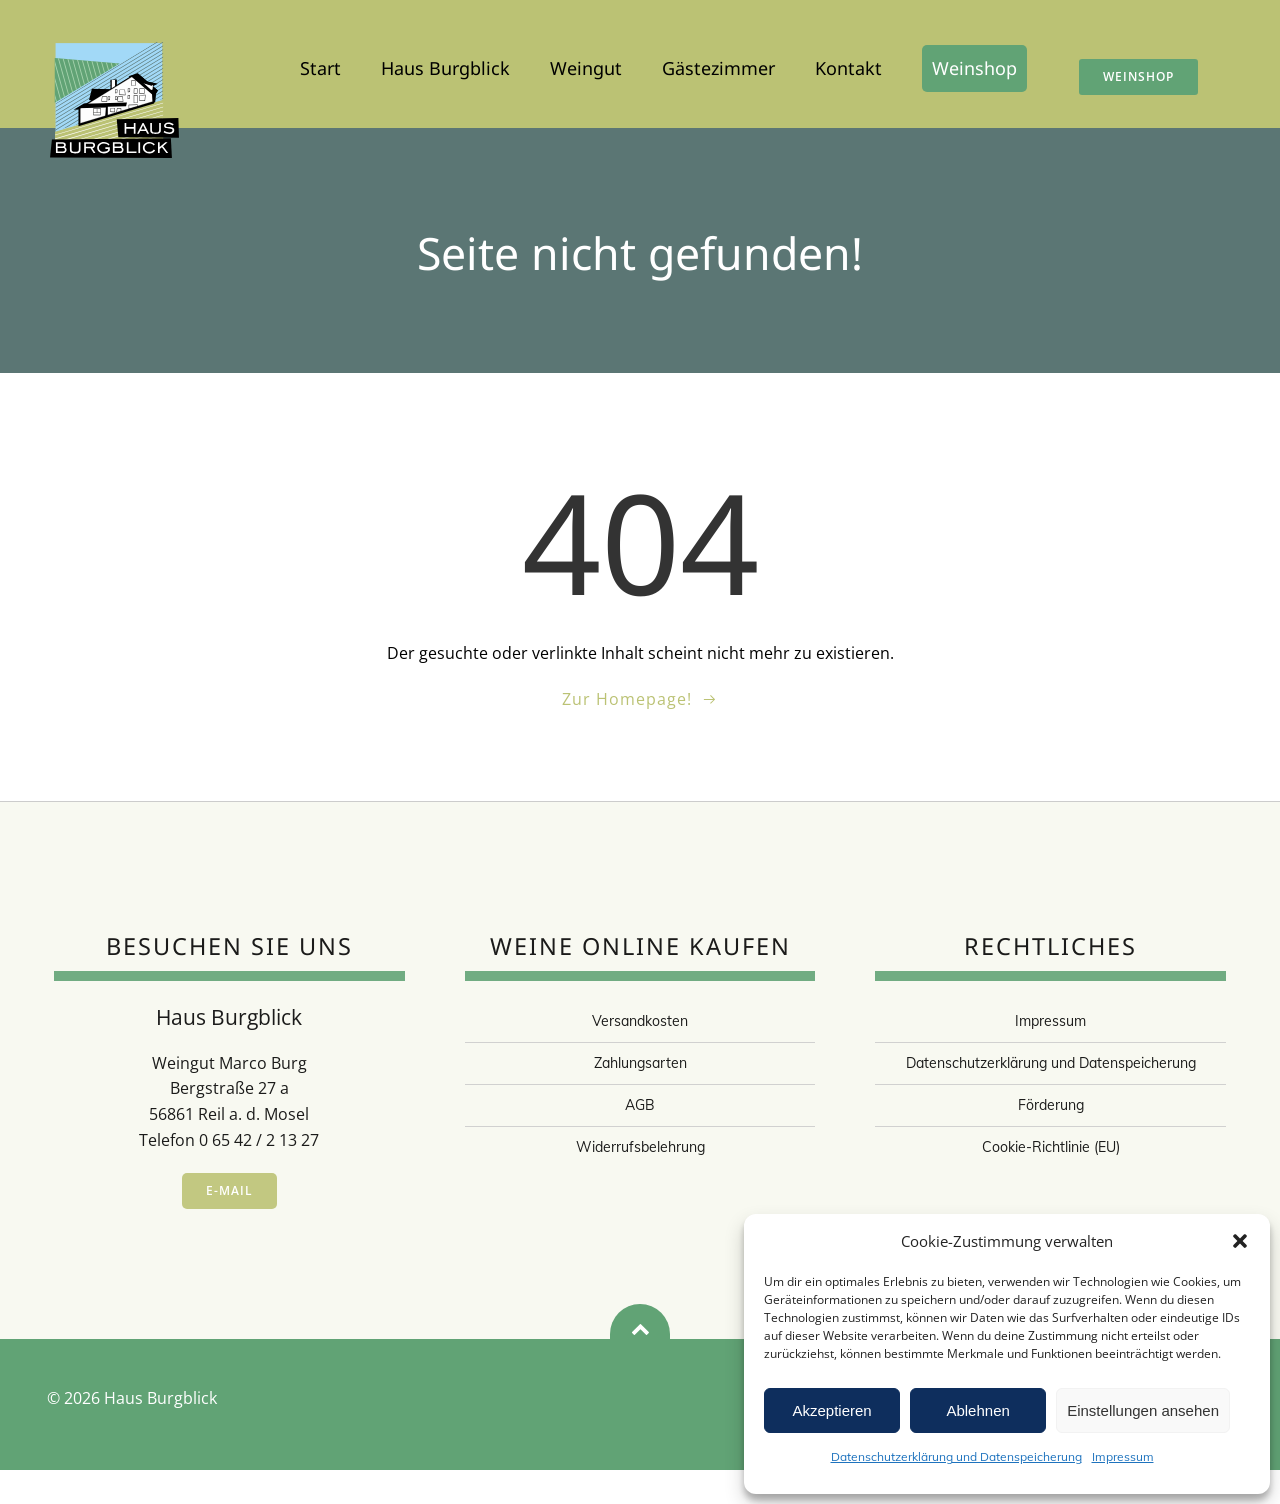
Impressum (1123, 1456)
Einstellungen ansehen (1143, 1410)
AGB (640, 1139)
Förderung (1051, 1139)
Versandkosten (640, 1055)
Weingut (586, 73)
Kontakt (848, 73)
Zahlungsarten (640, 1097)
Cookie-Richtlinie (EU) (1051, 1181)
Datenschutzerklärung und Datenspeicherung (956, 1456)
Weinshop (974, 73)
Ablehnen (977, 1410)
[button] (1240, 1241)
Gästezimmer (718, 73)
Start (320, 73)
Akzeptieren (831, 1410)
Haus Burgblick (445, 73)
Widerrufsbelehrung (640, 1181)
